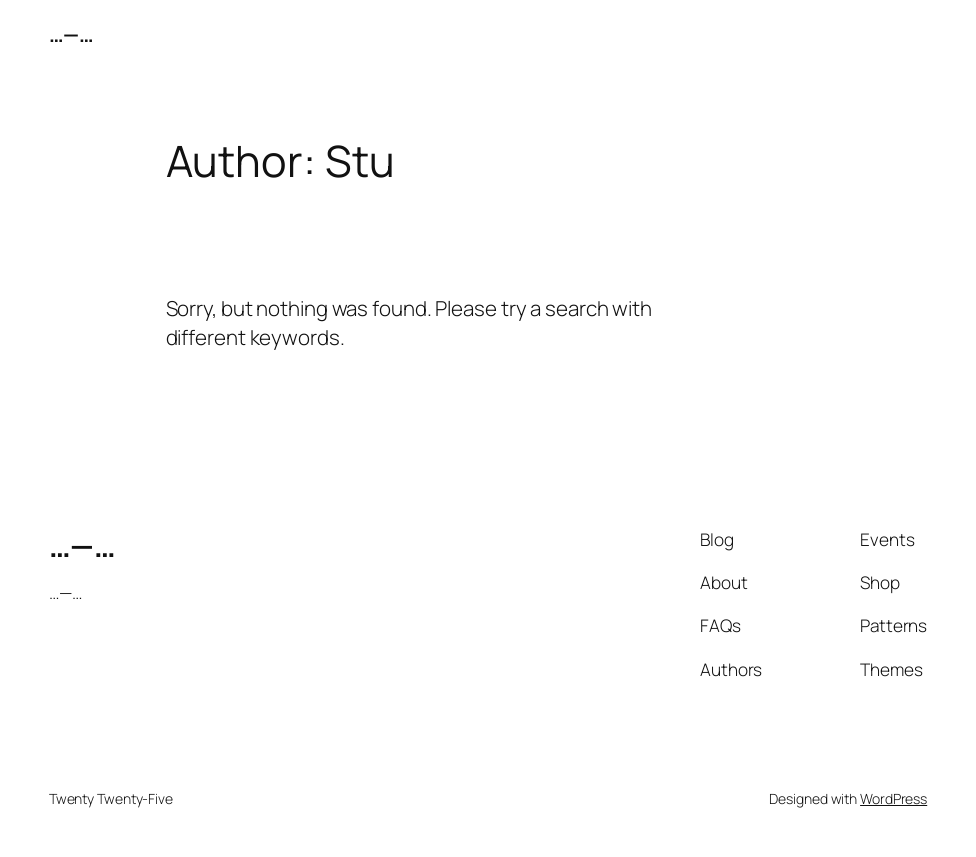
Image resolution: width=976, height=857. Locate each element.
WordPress (893, 798)
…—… (71, 34)
